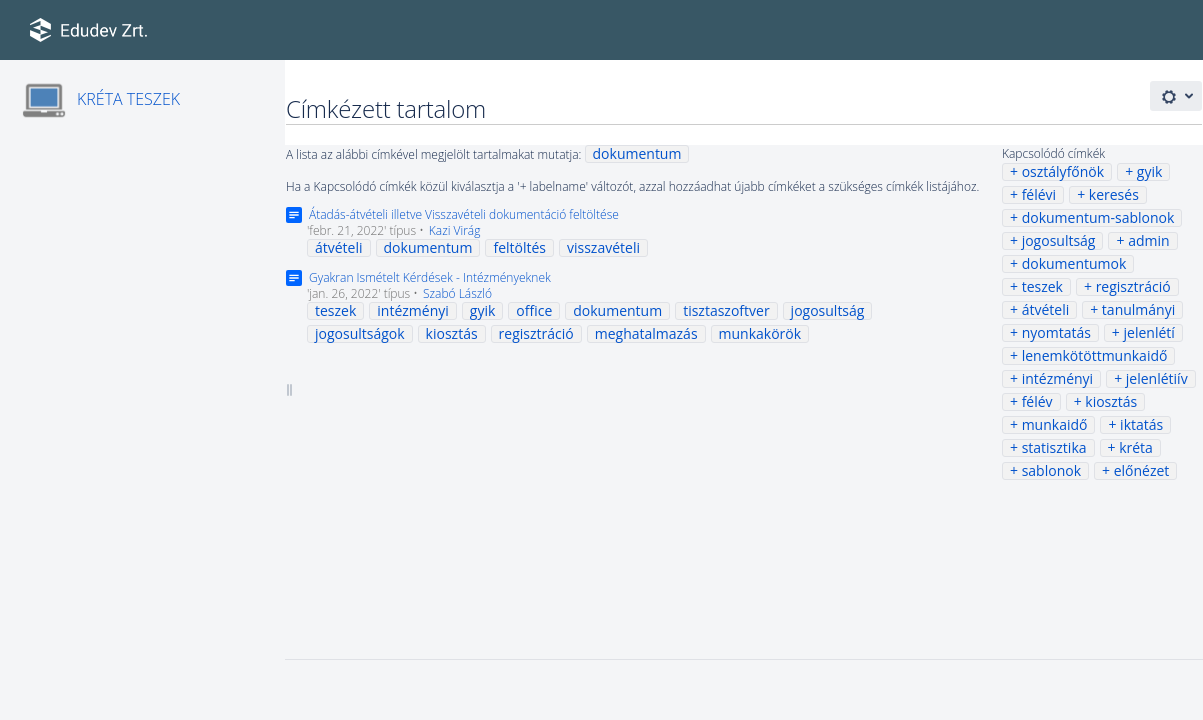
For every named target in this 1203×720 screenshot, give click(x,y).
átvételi (1046, 309)
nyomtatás (1056, 332)
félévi (1039, 194)
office (534, 310)
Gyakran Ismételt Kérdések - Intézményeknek (430, 277)
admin (1148, 240)
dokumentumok (1074, 263)
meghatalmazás (646, 333)
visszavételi (603, 247)
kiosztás (1111, 401)
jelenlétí (1149, 332)
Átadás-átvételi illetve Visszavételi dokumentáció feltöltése (464, 214)
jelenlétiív (1157, 378)
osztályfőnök (1063, 171)
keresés (1114, 194)
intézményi (1058, 378)
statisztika (1054, 447)
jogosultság (1059, 240)
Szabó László (457, 293)
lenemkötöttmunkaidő (1095, 355)
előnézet (1142, 470)
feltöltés (519, 247)
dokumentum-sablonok (1098, 217)
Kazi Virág (455, 230)
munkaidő (1055, 424)
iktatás (1141, 424)
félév (1037, 401)
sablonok (1051, 470)
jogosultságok (360, 333)
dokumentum (637, 153)
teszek (1042, 286)
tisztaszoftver (726, 310)
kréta (1136, 447)
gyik (1150, 171)
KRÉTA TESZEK (128, 99)
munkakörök (760, 333)
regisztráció (1133, 286)
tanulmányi (1138, 309)
